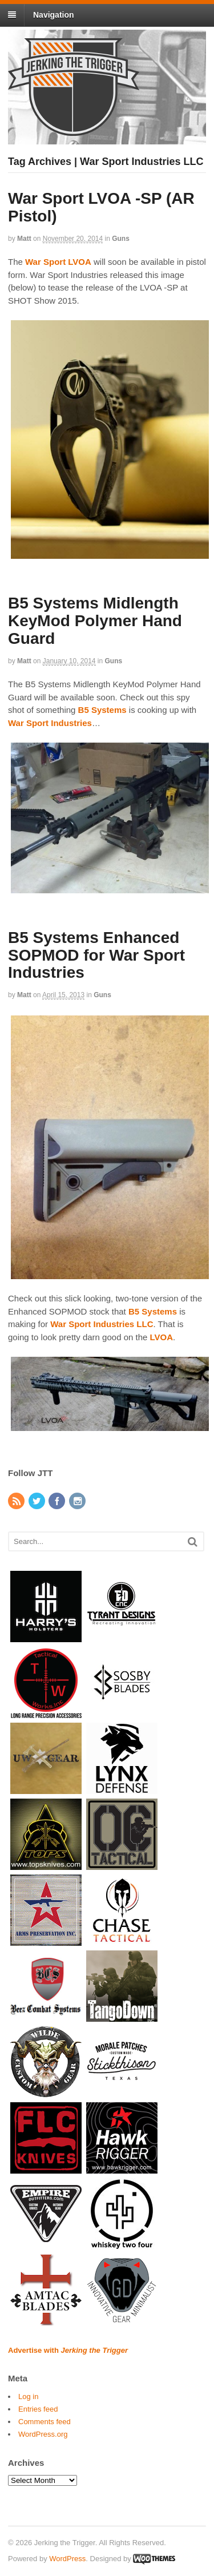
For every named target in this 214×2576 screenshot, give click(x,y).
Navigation (53, 14)
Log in (28, 2396)
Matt (24, 239)
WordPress (67, 2558)
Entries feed (38, 2409)
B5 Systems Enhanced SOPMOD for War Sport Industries (96, 955)
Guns (121, 239)
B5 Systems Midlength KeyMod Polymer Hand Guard (95, 620)
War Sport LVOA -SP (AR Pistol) (101, 207)
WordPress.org (42, 2434)
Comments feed (44, 2421)
